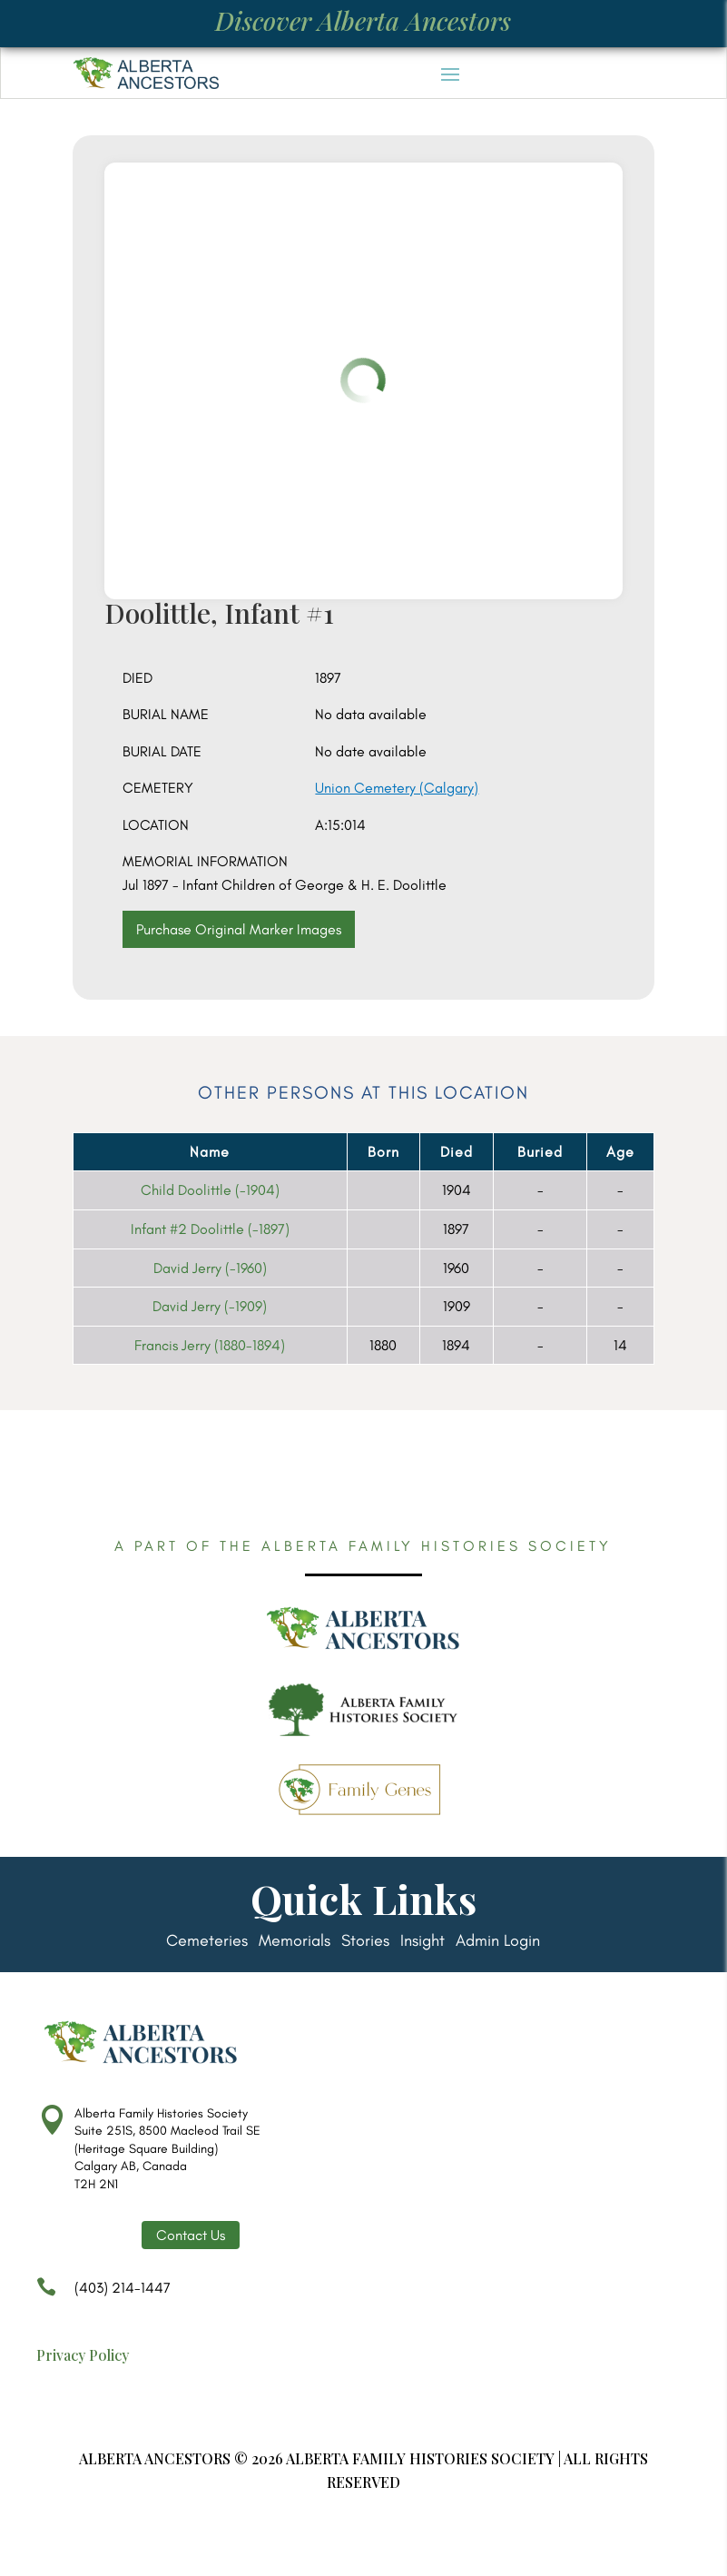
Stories (365, 1942)
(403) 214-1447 (103, 2296)
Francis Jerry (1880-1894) (209, 1345)
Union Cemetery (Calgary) (396, 787)
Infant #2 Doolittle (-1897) (210, 1229)
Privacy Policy (82, 2354)
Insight (422, 1942)
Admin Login (498, 1942)
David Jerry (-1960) (210, 1268)
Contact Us (190, 2235)
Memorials (294, 1942)
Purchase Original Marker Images (238, 929)
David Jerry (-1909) (209, 1306)
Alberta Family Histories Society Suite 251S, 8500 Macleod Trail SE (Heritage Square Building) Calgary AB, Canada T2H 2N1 (167, 2149)
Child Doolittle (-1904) (210, 1190)
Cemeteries (207, 1942)
